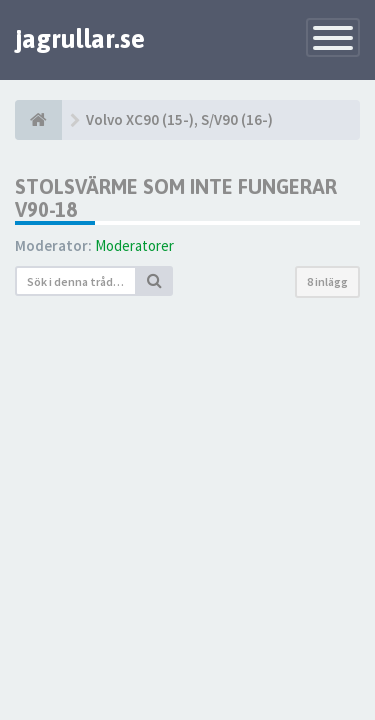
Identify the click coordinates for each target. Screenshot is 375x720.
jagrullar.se (80, 39)
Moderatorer (134, 245)
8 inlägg (327, 281)
